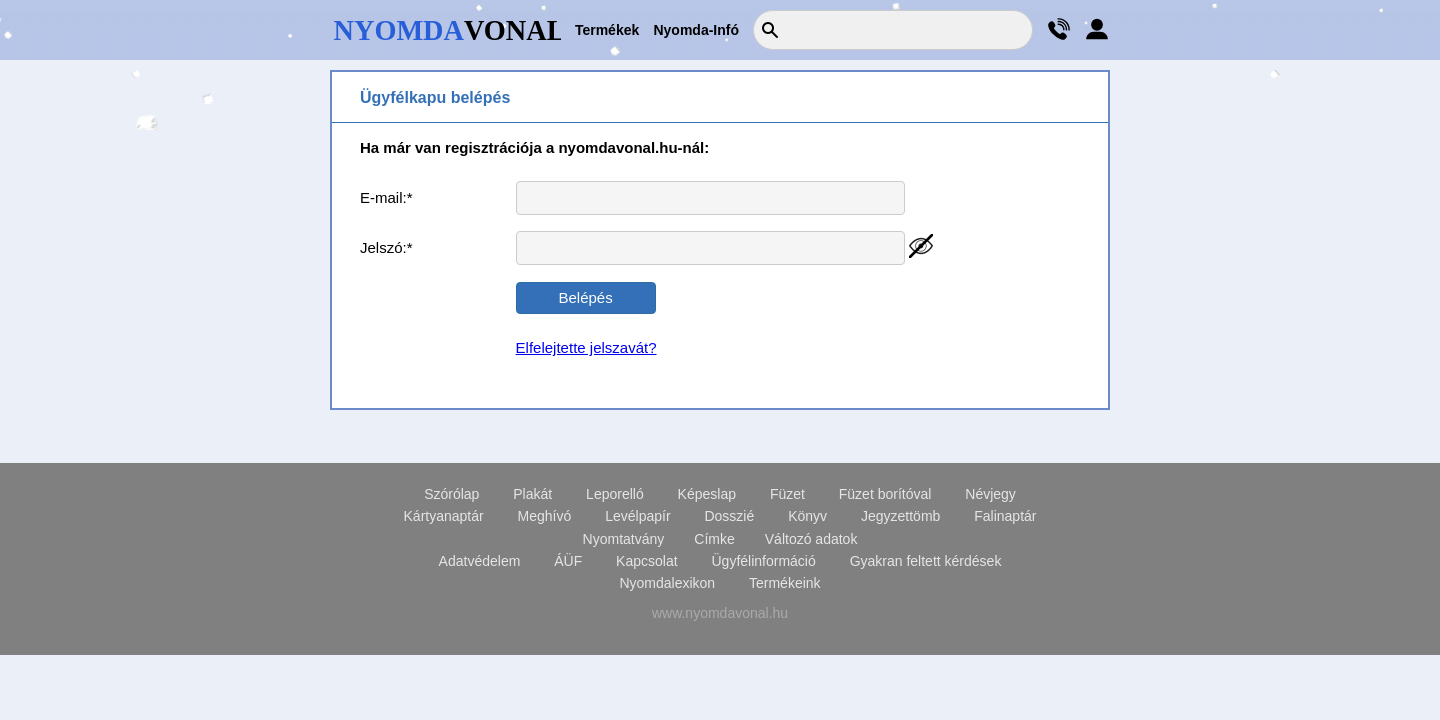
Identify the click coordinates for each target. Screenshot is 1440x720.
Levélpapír (637, 516)
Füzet (787, 494)
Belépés (585, 297)
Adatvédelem (480, 561)
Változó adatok (811, 539)
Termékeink (785, 583)
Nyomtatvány (624, 539)
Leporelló (615, 494)
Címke (714, 539)
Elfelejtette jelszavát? (586, 347)
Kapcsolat (646, 561)
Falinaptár (1005, 516)
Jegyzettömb (900, 516)
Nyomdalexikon (667, 583)
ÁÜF (568, 561)
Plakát (532, 494)
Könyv (807, 516)
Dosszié (729, 516)
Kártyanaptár (444, 516)
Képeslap (707, 494)
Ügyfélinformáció (763, 561)
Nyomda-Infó (696, 30)
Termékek (607, 30)
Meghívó (545, 516)
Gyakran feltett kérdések (926, 561)
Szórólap (451, 494)
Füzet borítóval (885, 494)
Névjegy (990, 494)
